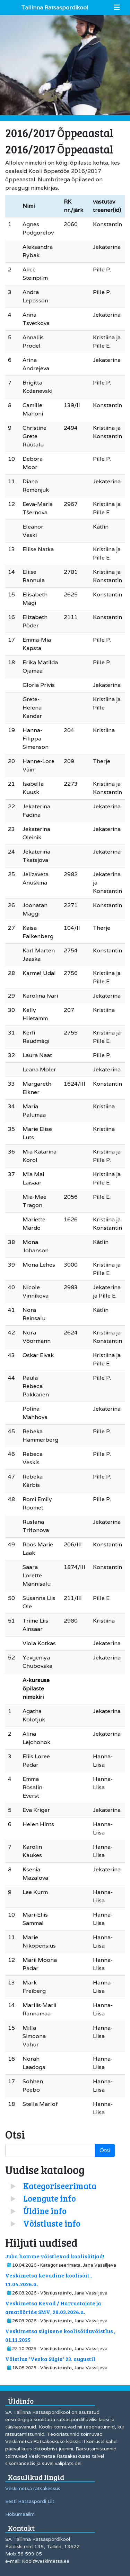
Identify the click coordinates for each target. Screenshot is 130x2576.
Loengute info (49, 2198)
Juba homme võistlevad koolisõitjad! (54, 2256)
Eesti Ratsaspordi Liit (29, 2501)
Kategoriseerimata (59, 2185)
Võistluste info (51, 2223)
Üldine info (45, 2211)
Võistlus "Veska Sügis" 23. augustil (50, 2358)
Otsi (104, 2150)
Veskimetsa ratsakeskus (32, 2488)
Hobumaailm (20, 2514)
